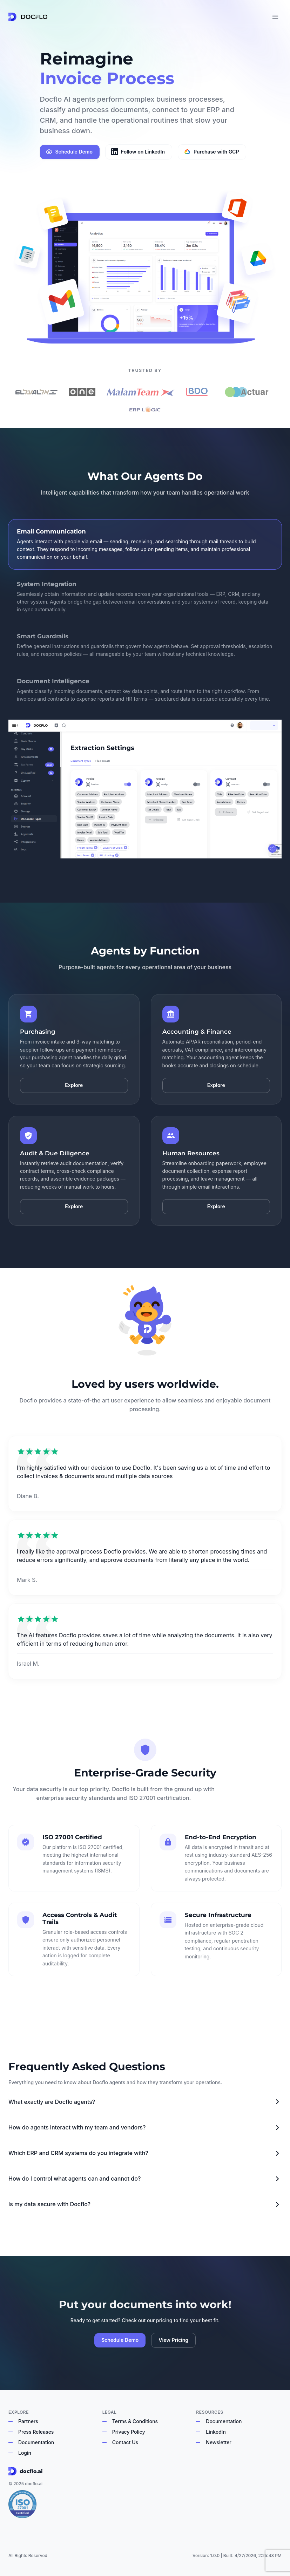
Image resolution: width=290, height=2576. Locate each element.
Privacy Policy (128, 2432)
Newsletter (218, 2442)
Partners (28, 2421)
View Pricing (173, 2340)
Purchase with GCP (211, 151)
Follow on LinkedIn (138, 151)
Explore (74, 1085)
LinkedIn (216, 2432)
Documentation (36, 2442)
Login (24, 2453)
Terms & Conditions (135, 2421)
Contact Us (125, 2442)
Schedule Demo (69, 151)
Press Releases (36, 2432)
